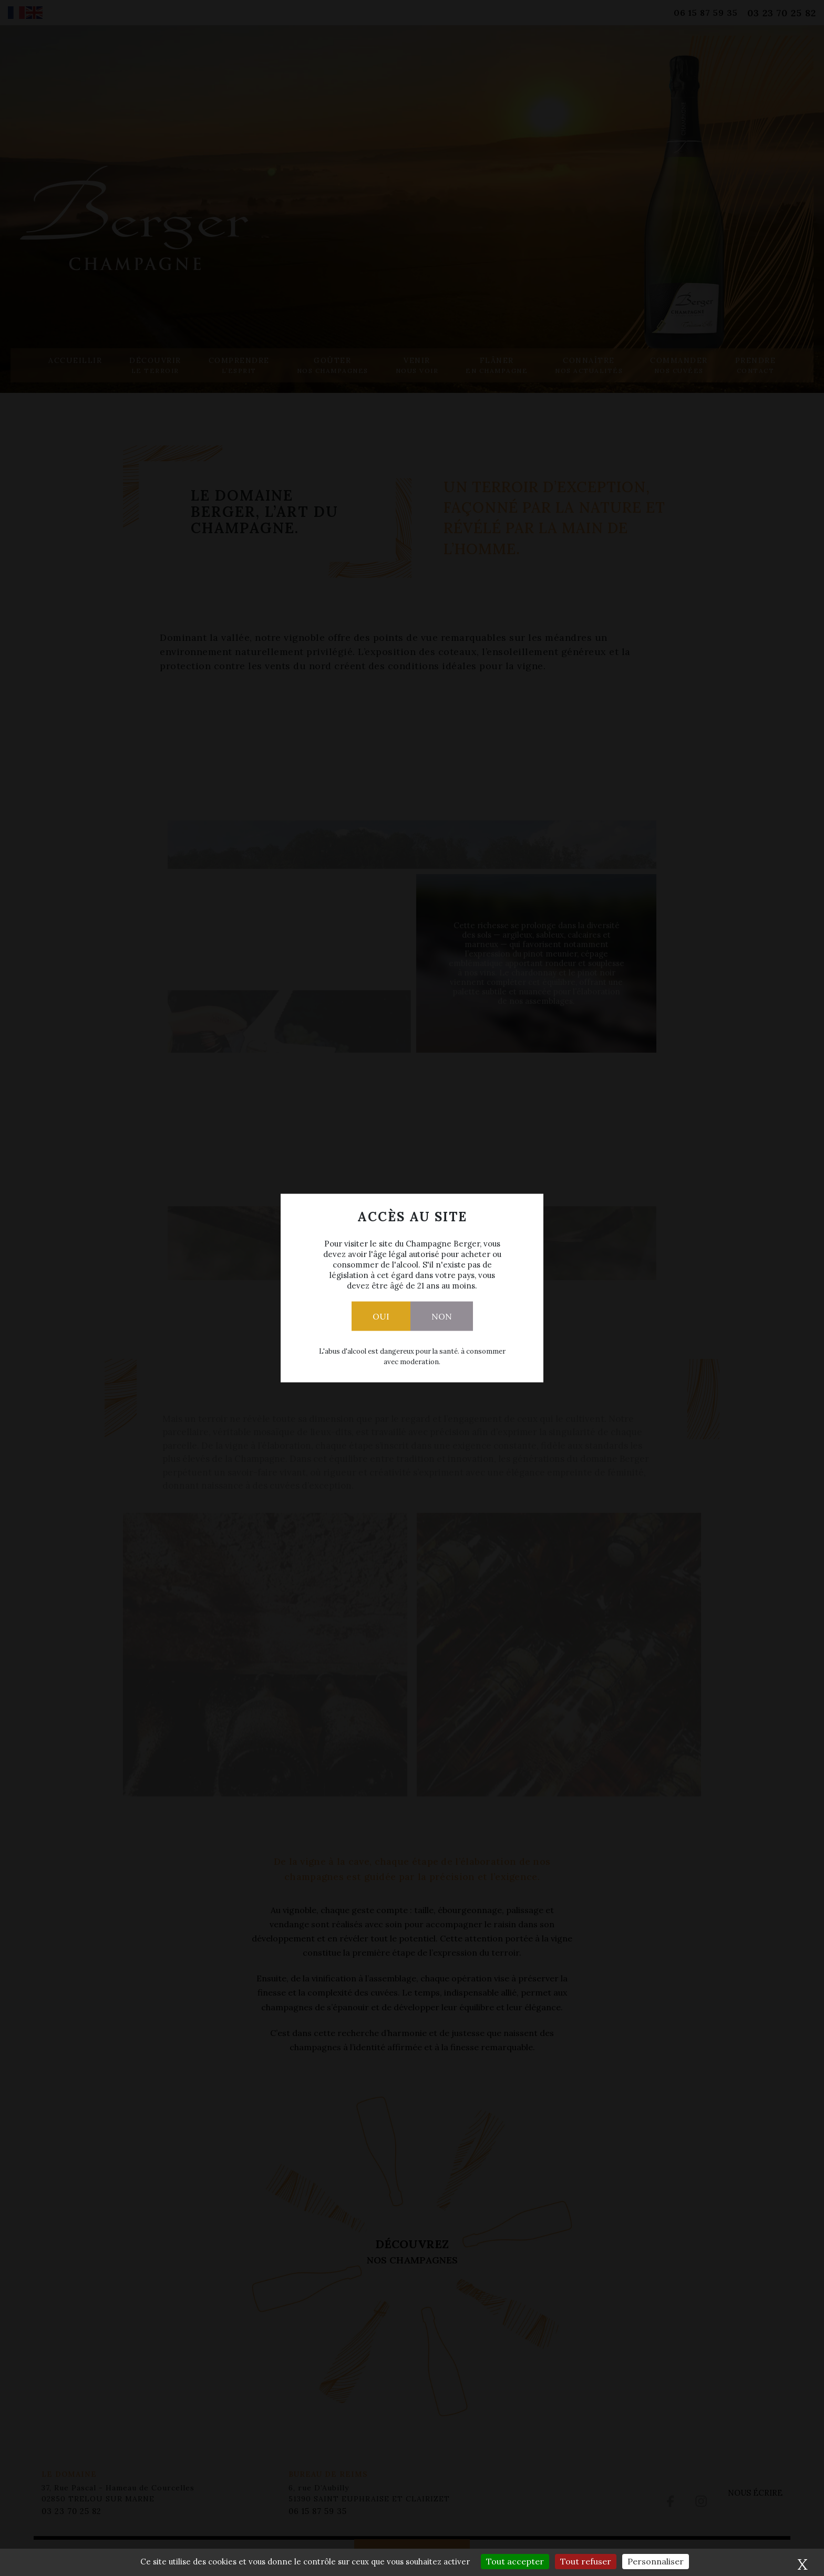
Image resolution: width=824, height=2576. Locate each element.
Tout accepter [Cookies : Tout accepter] (515, 2561)
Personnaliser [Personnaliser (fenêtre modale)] (655, 2561)
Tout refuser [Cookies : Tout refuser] (585, 2561)
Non (441, 1316)
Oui (381, 1316)
